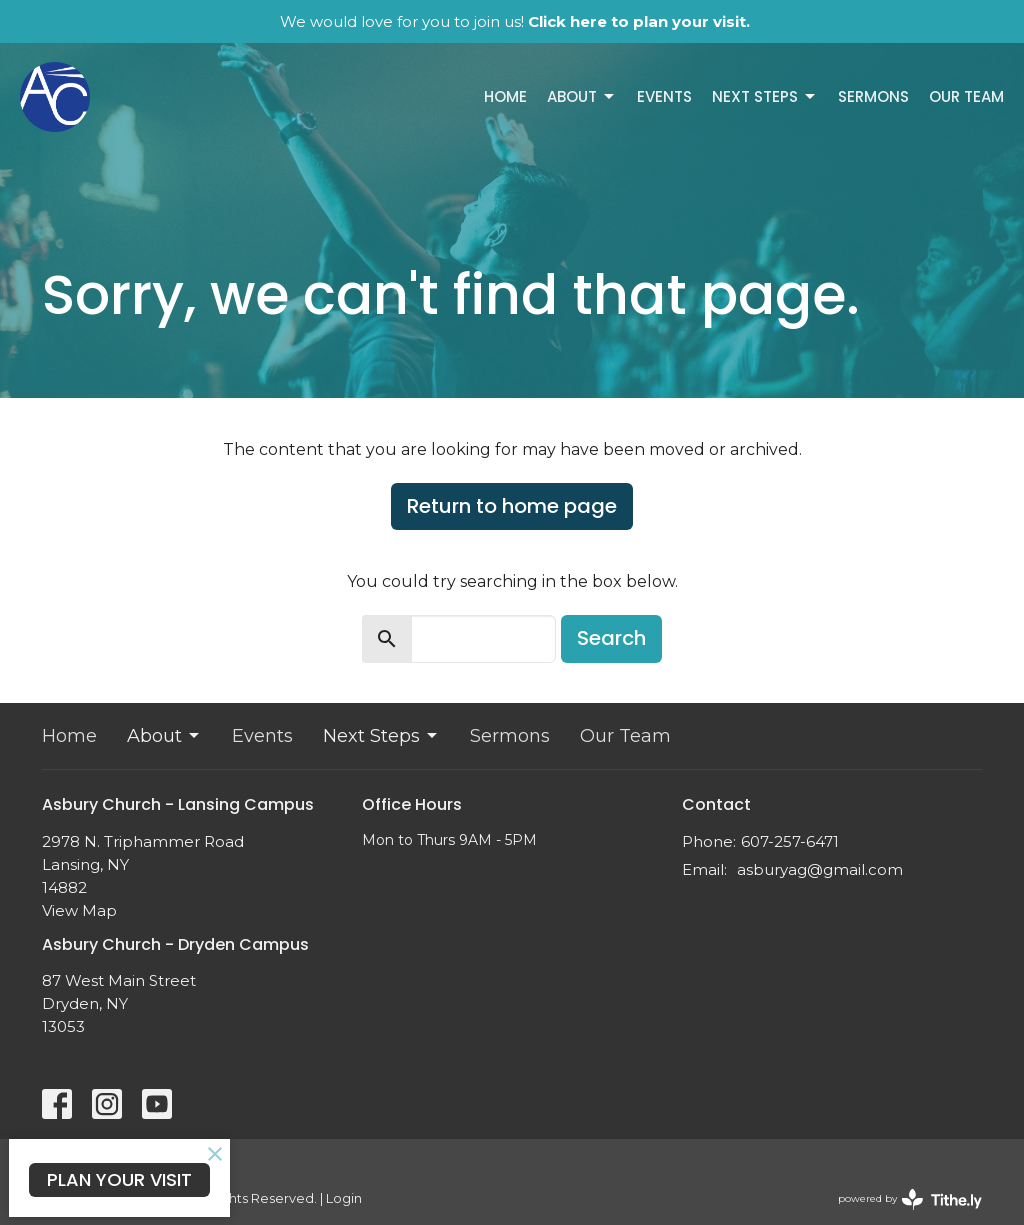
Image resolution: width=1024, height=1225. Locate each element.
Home (505, 96)
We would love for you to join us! (515, 21)
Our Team (966, 96)
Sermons (873, 96)
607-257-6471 (790, 841)
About (582, 96)
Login (344, 1198)
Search (611, 638)
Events (664, 96)
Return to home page (512, 506)
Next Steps (765, 96)
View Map (79, 910)
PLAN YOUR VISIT (119, 1179)
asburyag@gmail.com (820, 869)
